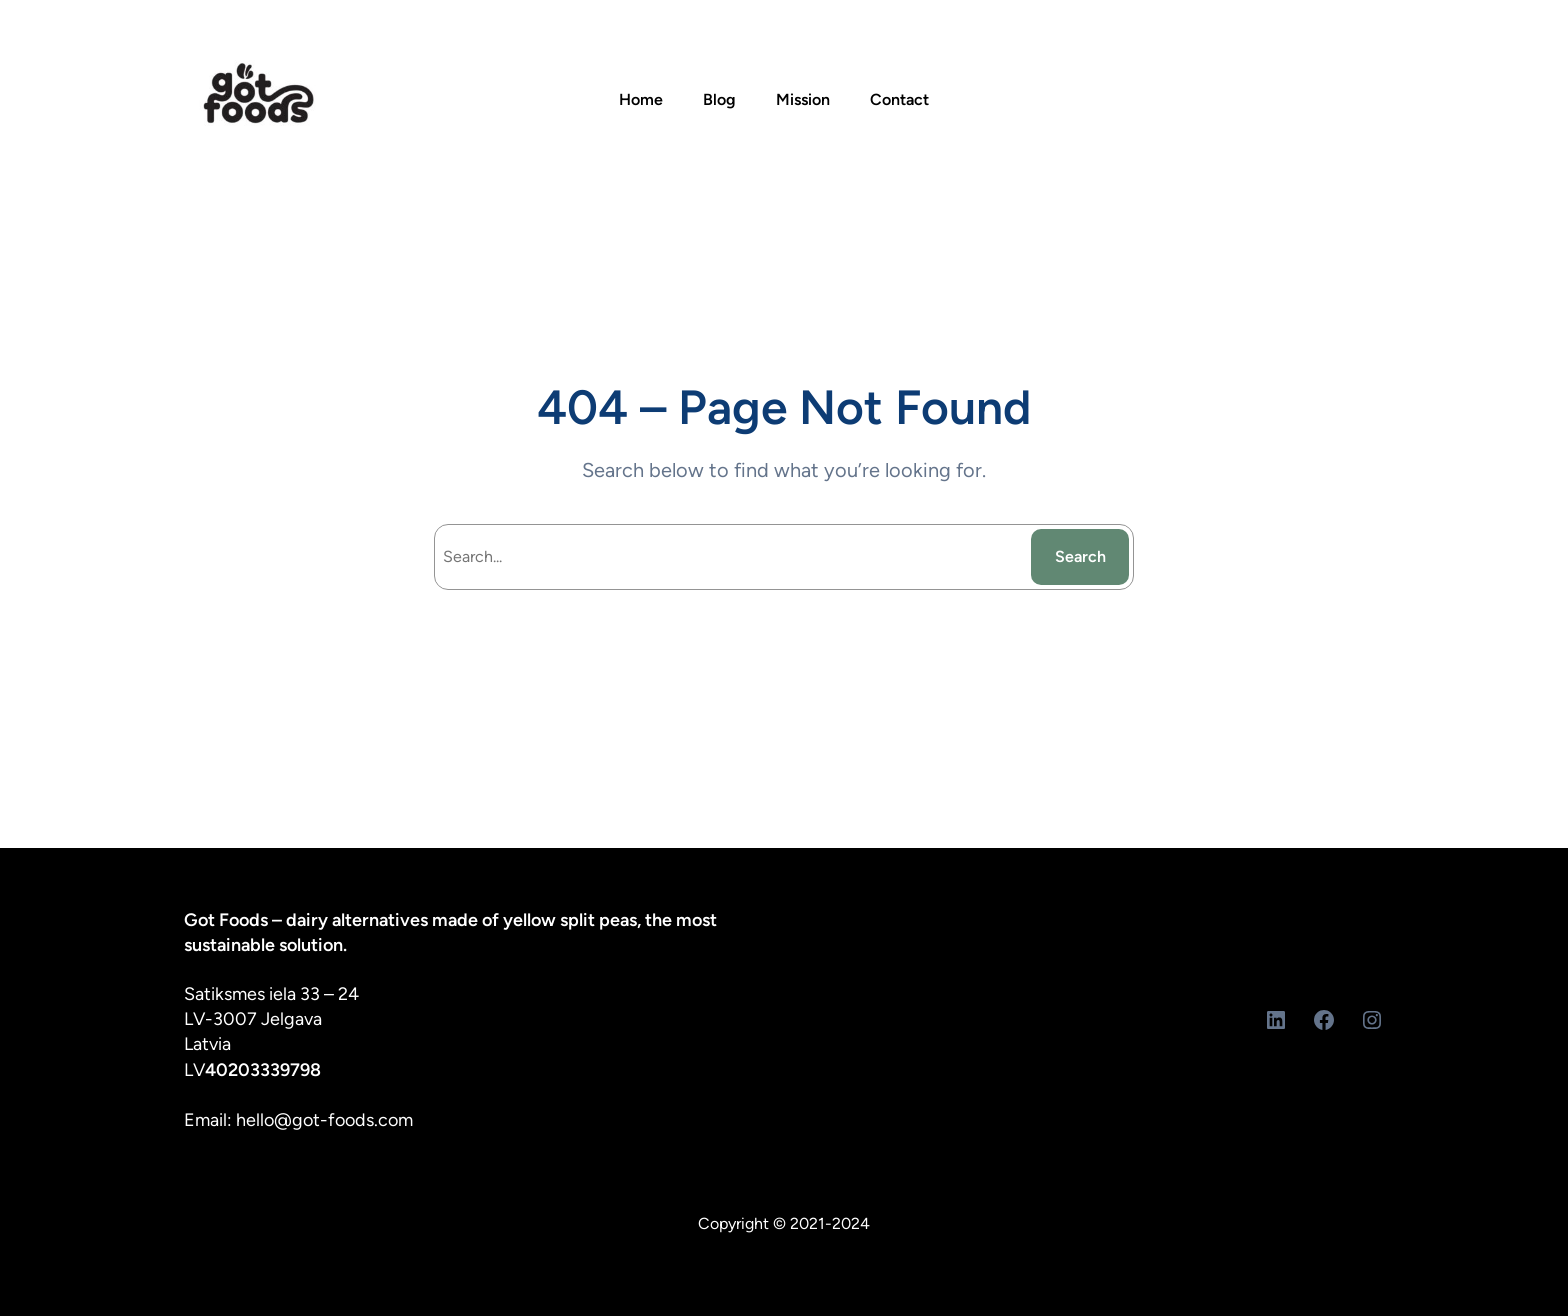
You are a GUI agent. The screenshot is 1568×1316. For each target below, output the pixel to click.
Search (1080, 556)
